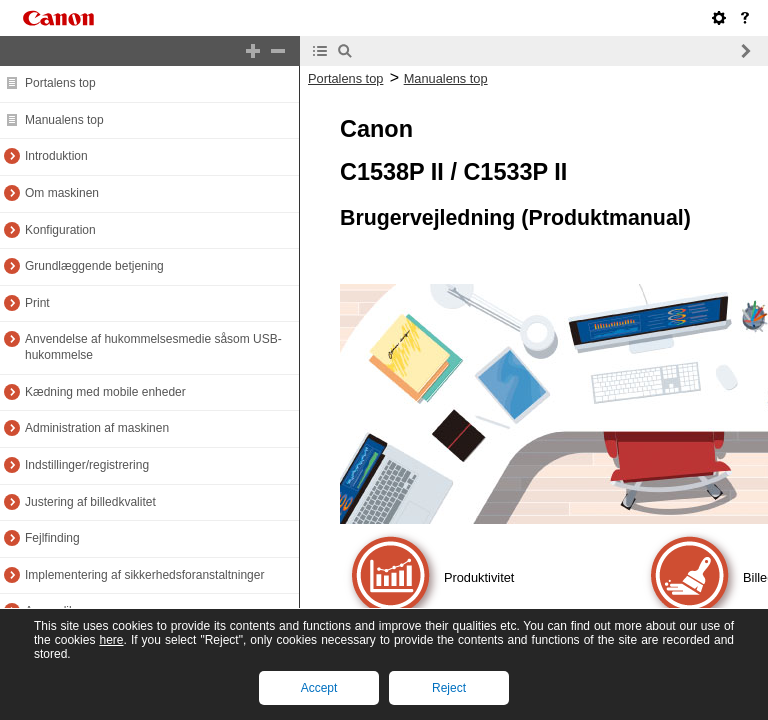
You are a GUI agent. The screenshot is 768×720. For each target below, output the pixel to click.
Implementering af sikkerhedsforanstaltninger (144, 575)
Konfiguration (60, 230)
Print (37, 303)
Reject (449, 688)
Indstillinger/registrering (87, 465)
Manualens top (64, 120)
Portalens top (60, 83)
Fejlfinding (52, 538)
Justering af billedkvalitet (90, 502)
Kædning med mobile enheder (105, 392)
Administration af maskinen (97, 428)
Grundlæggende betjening (94, 266)
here (111, 640)
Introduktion (56, 156)
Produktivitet (479, 577)
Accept (319, 688)
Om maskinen (62, 193)
